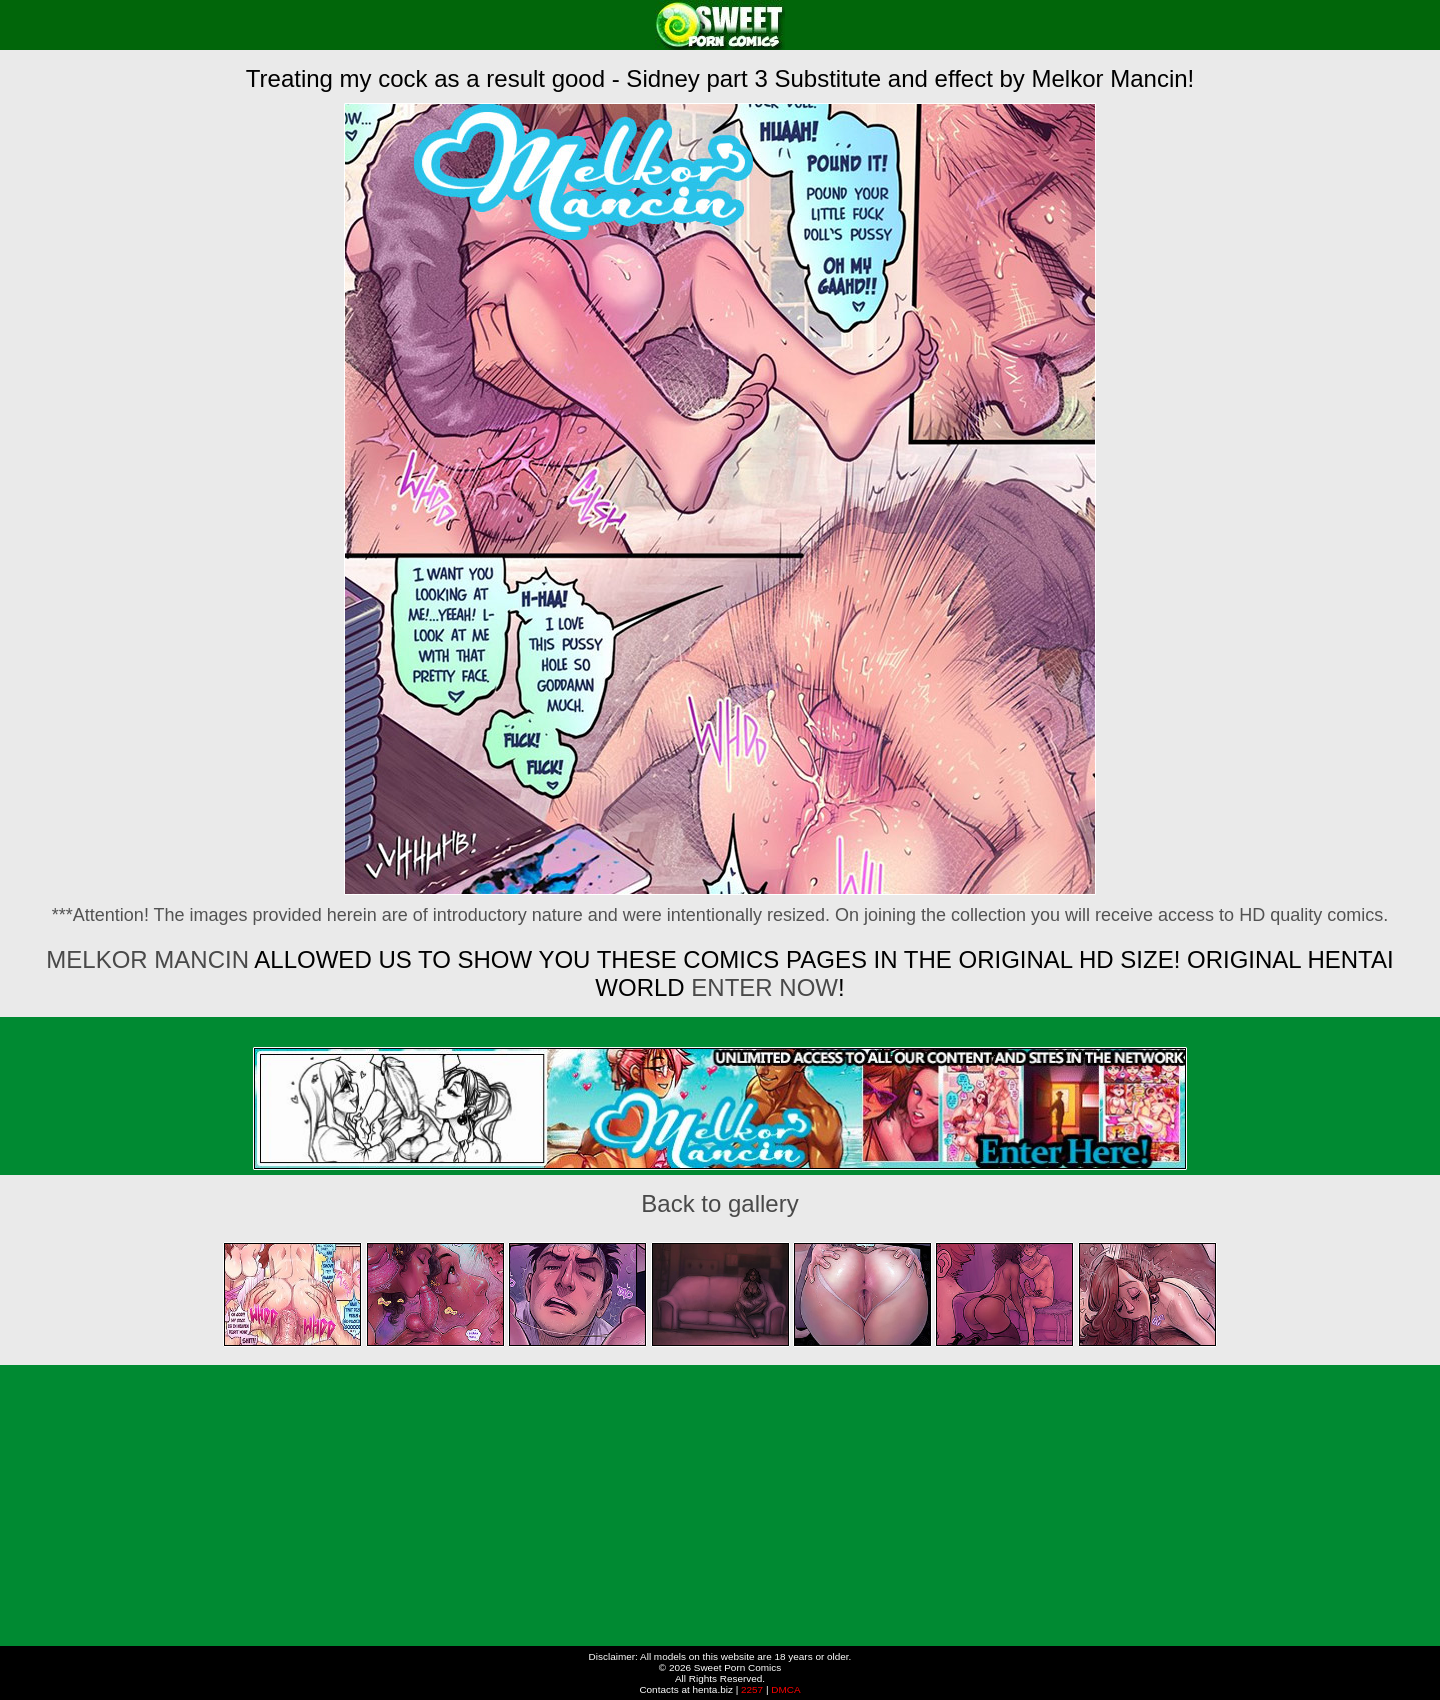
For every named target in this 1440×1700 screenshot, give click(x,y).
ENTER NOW (761, 987)
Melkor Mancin (147, 959)
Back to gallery (719, 1203)
